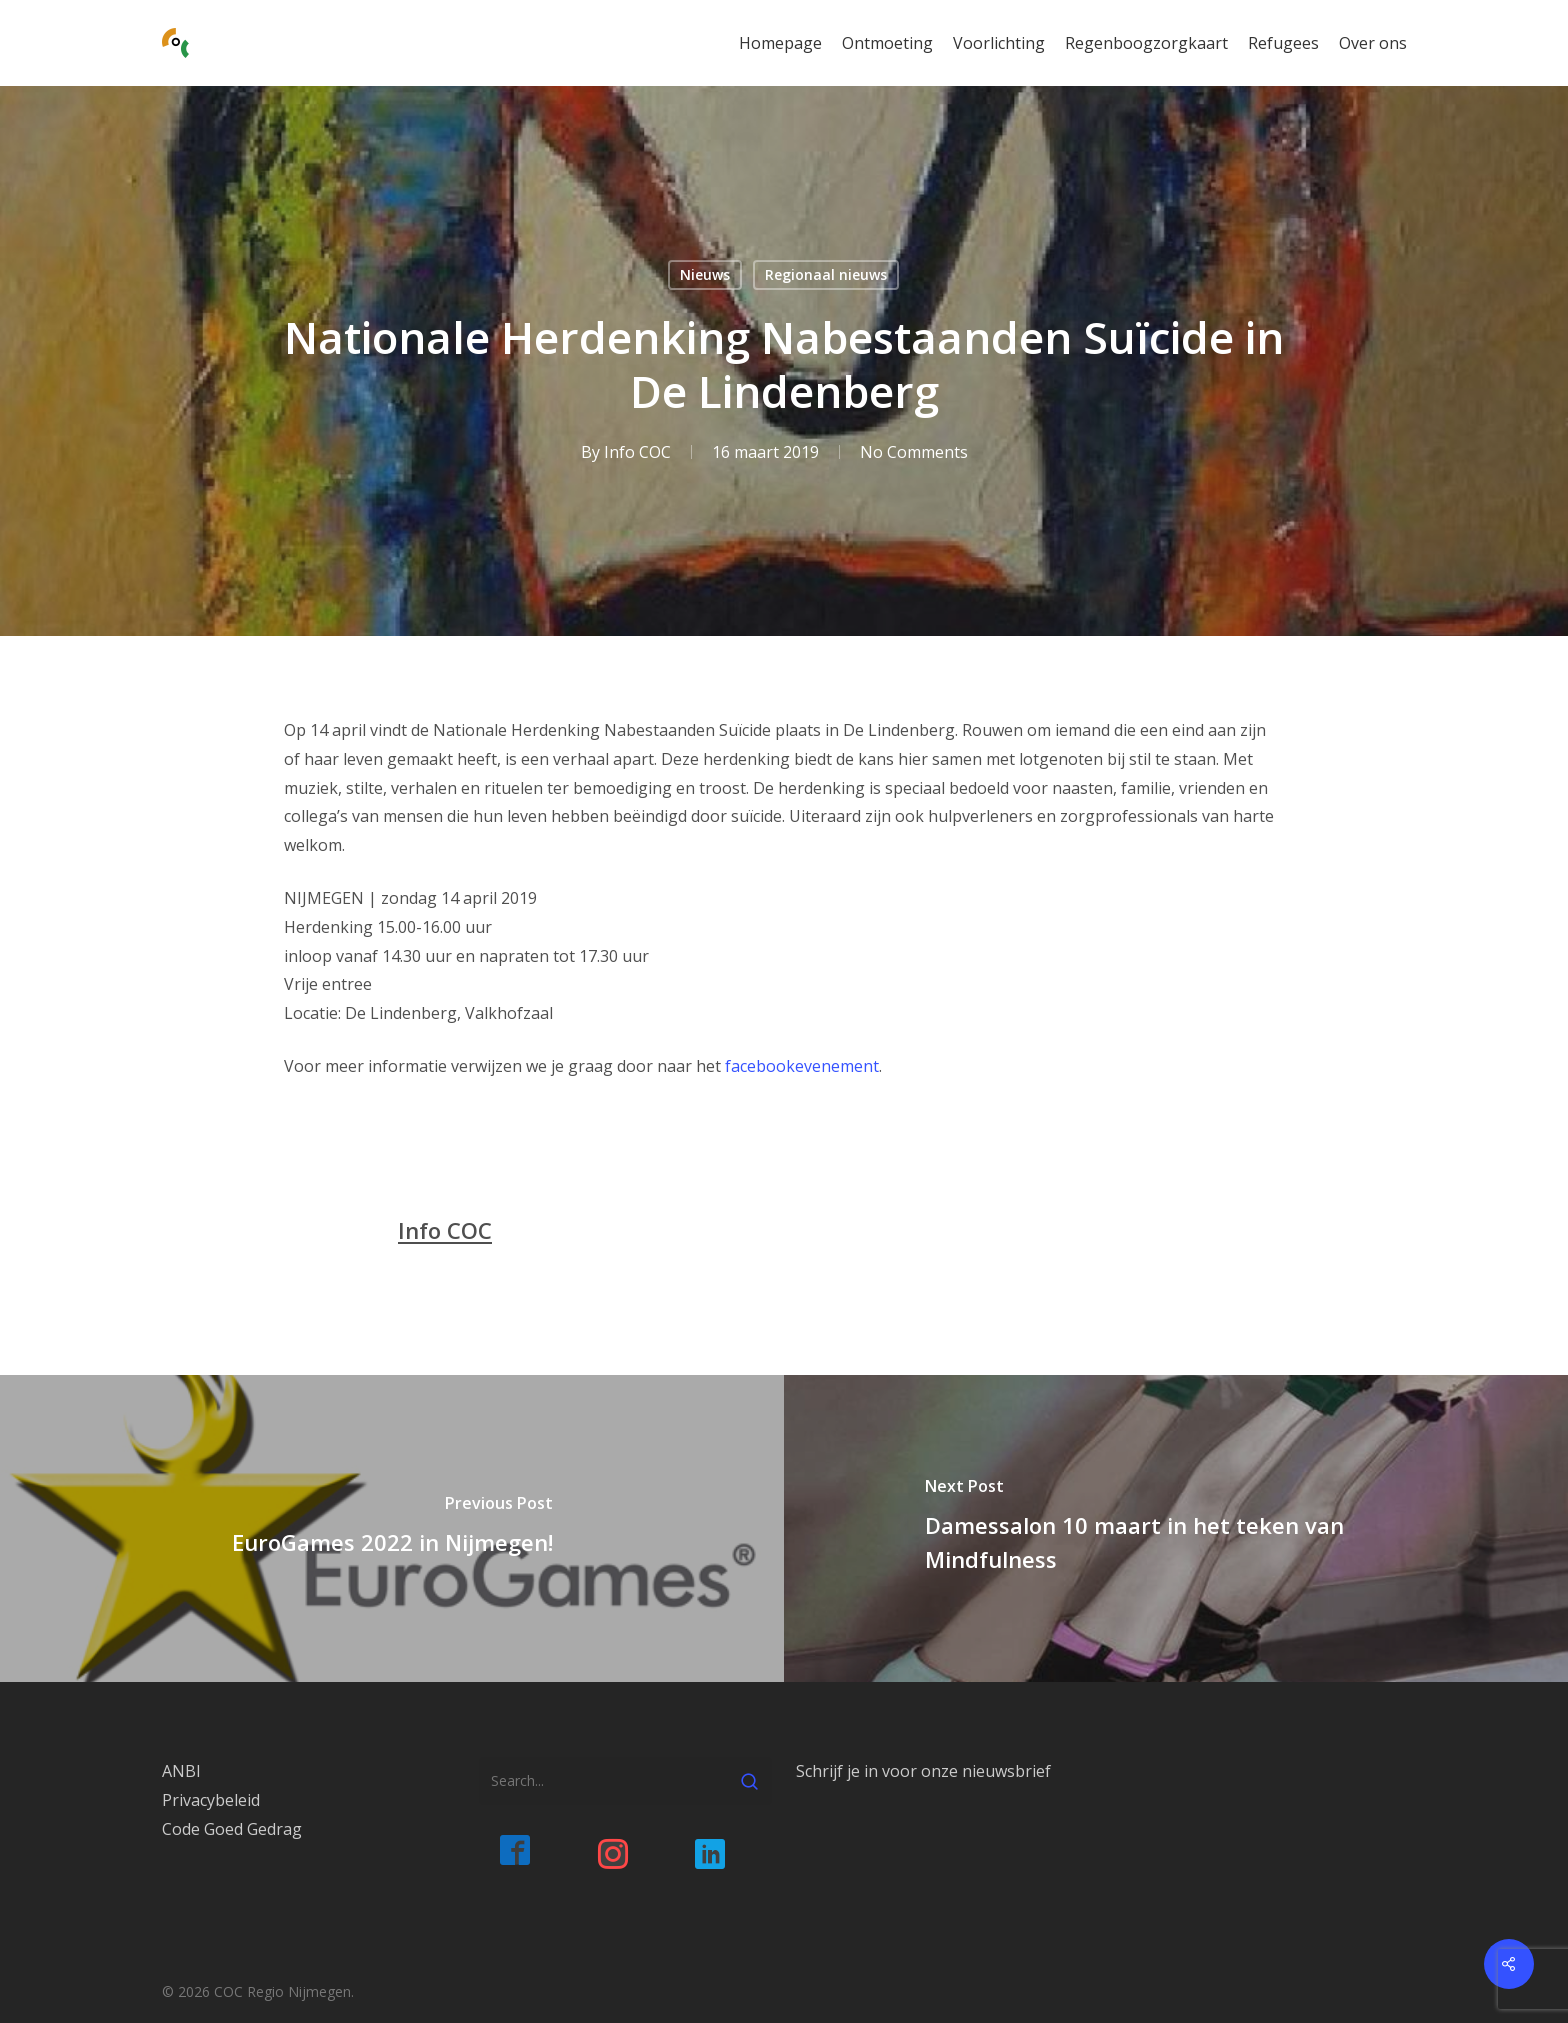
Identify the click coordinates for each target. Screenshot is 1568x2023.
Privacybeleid (211, 1800)
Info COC (637, 452)
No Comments (914, 452)
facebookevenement (802, 1066)
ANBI (181, 1771)
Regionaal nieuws (826, 274)
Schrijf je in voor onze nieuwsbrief (923, 1771)
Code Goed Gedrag (232, 1829)
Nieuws (705, 274)
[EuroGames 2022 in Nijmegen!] (392, 1528)
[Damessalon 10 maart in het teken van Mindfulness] (1176, 1528)
